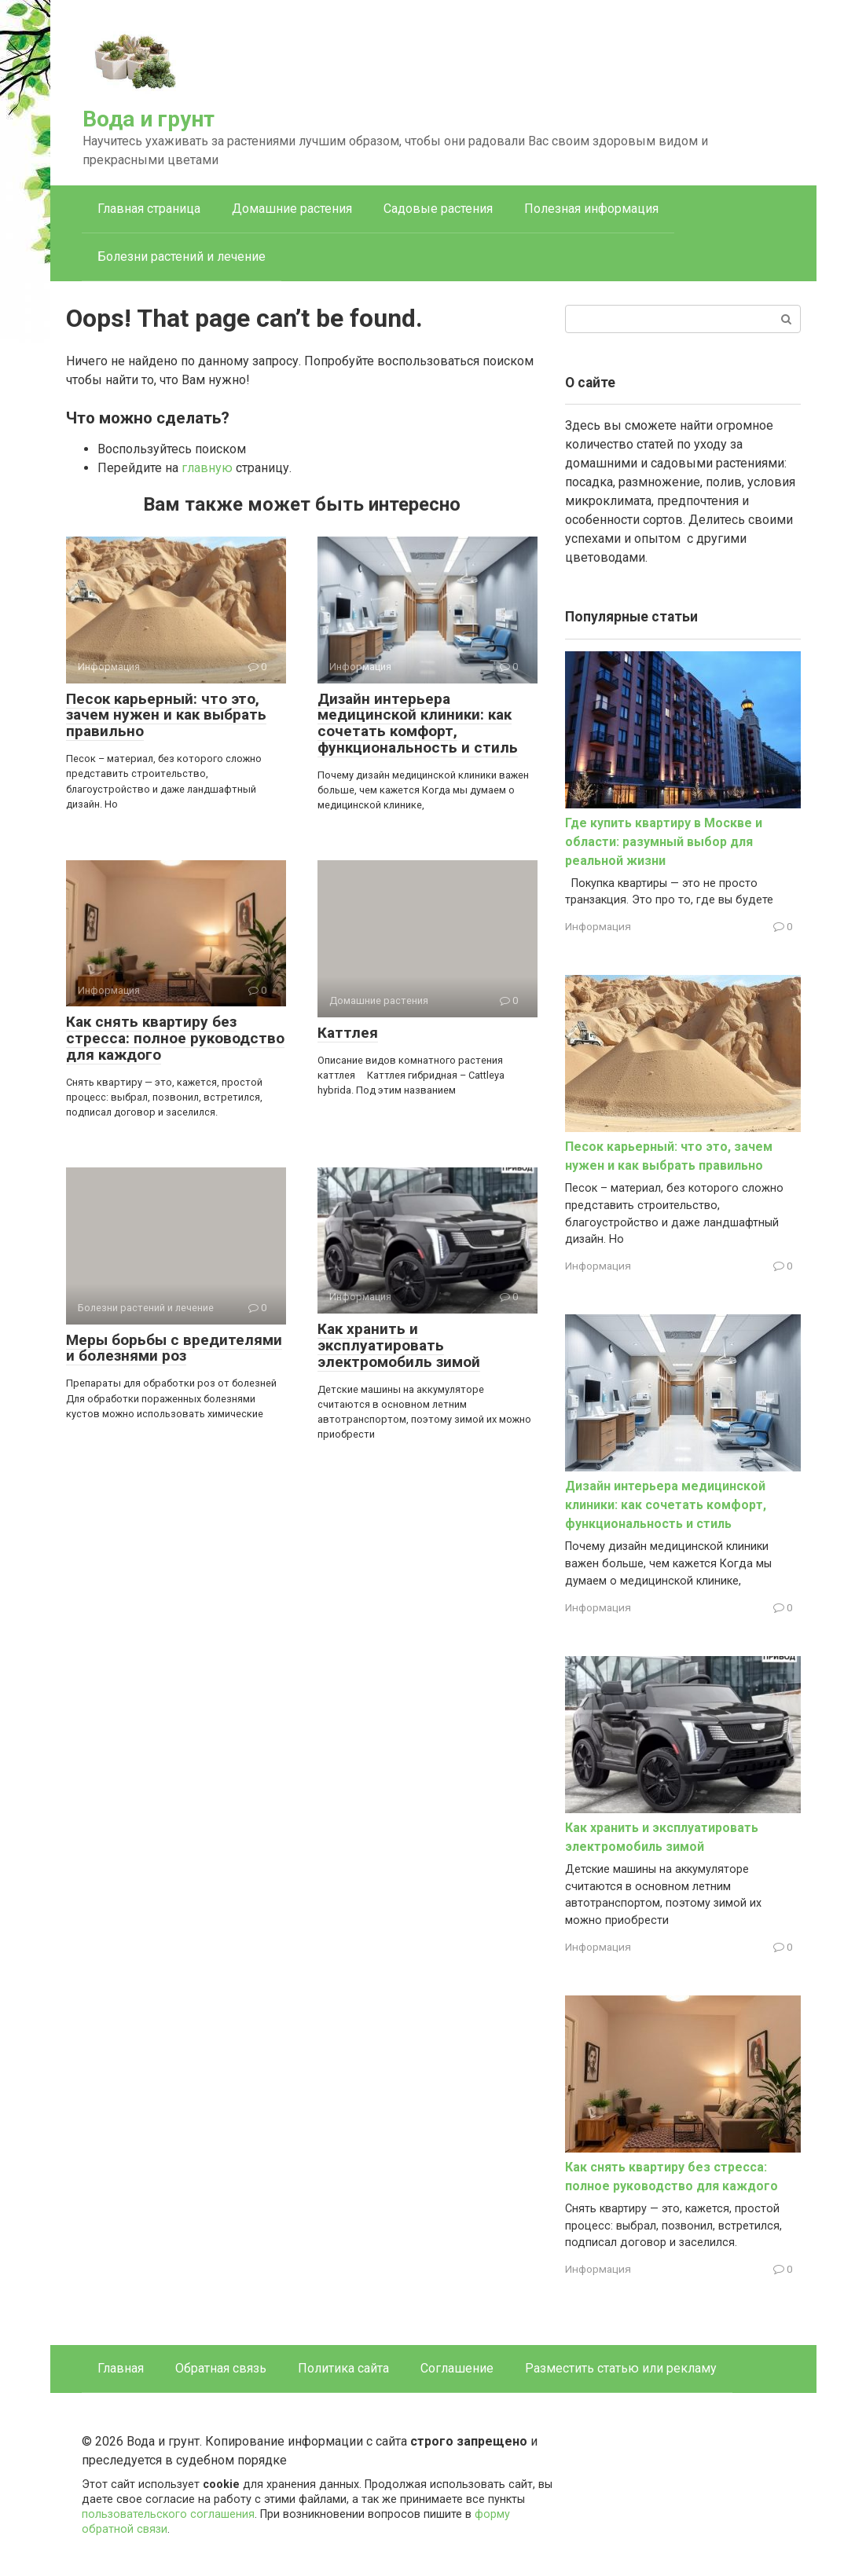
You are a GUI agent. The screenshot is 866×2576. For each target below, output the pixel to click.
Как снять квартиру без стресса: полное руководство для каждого (175, 1038)
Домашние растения (292, 208)
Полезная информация (591, 208)
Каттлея (347, 1033)
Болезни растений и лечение (181, 256)
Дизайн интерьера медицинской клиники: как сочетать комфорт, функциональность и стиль (417, 723)
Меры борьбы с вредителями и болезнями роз (174, 1348)
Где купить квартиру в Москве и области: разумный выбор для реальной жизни (663, 841)
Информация (598, 926)
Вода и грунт (149, 119)
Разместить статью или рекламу (621, 2368)
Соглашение (457, 2368)
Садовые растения (438, 208)
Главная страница (148, 208)
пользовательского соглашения (168, 2514)
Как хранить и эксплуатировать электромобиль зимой (398, 1345)
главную (207, 467)
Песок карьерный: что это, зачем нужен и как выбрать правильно (166, 715)
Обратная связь (220, 2368)
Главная (120, 2368)
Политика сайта (343, 2368)
